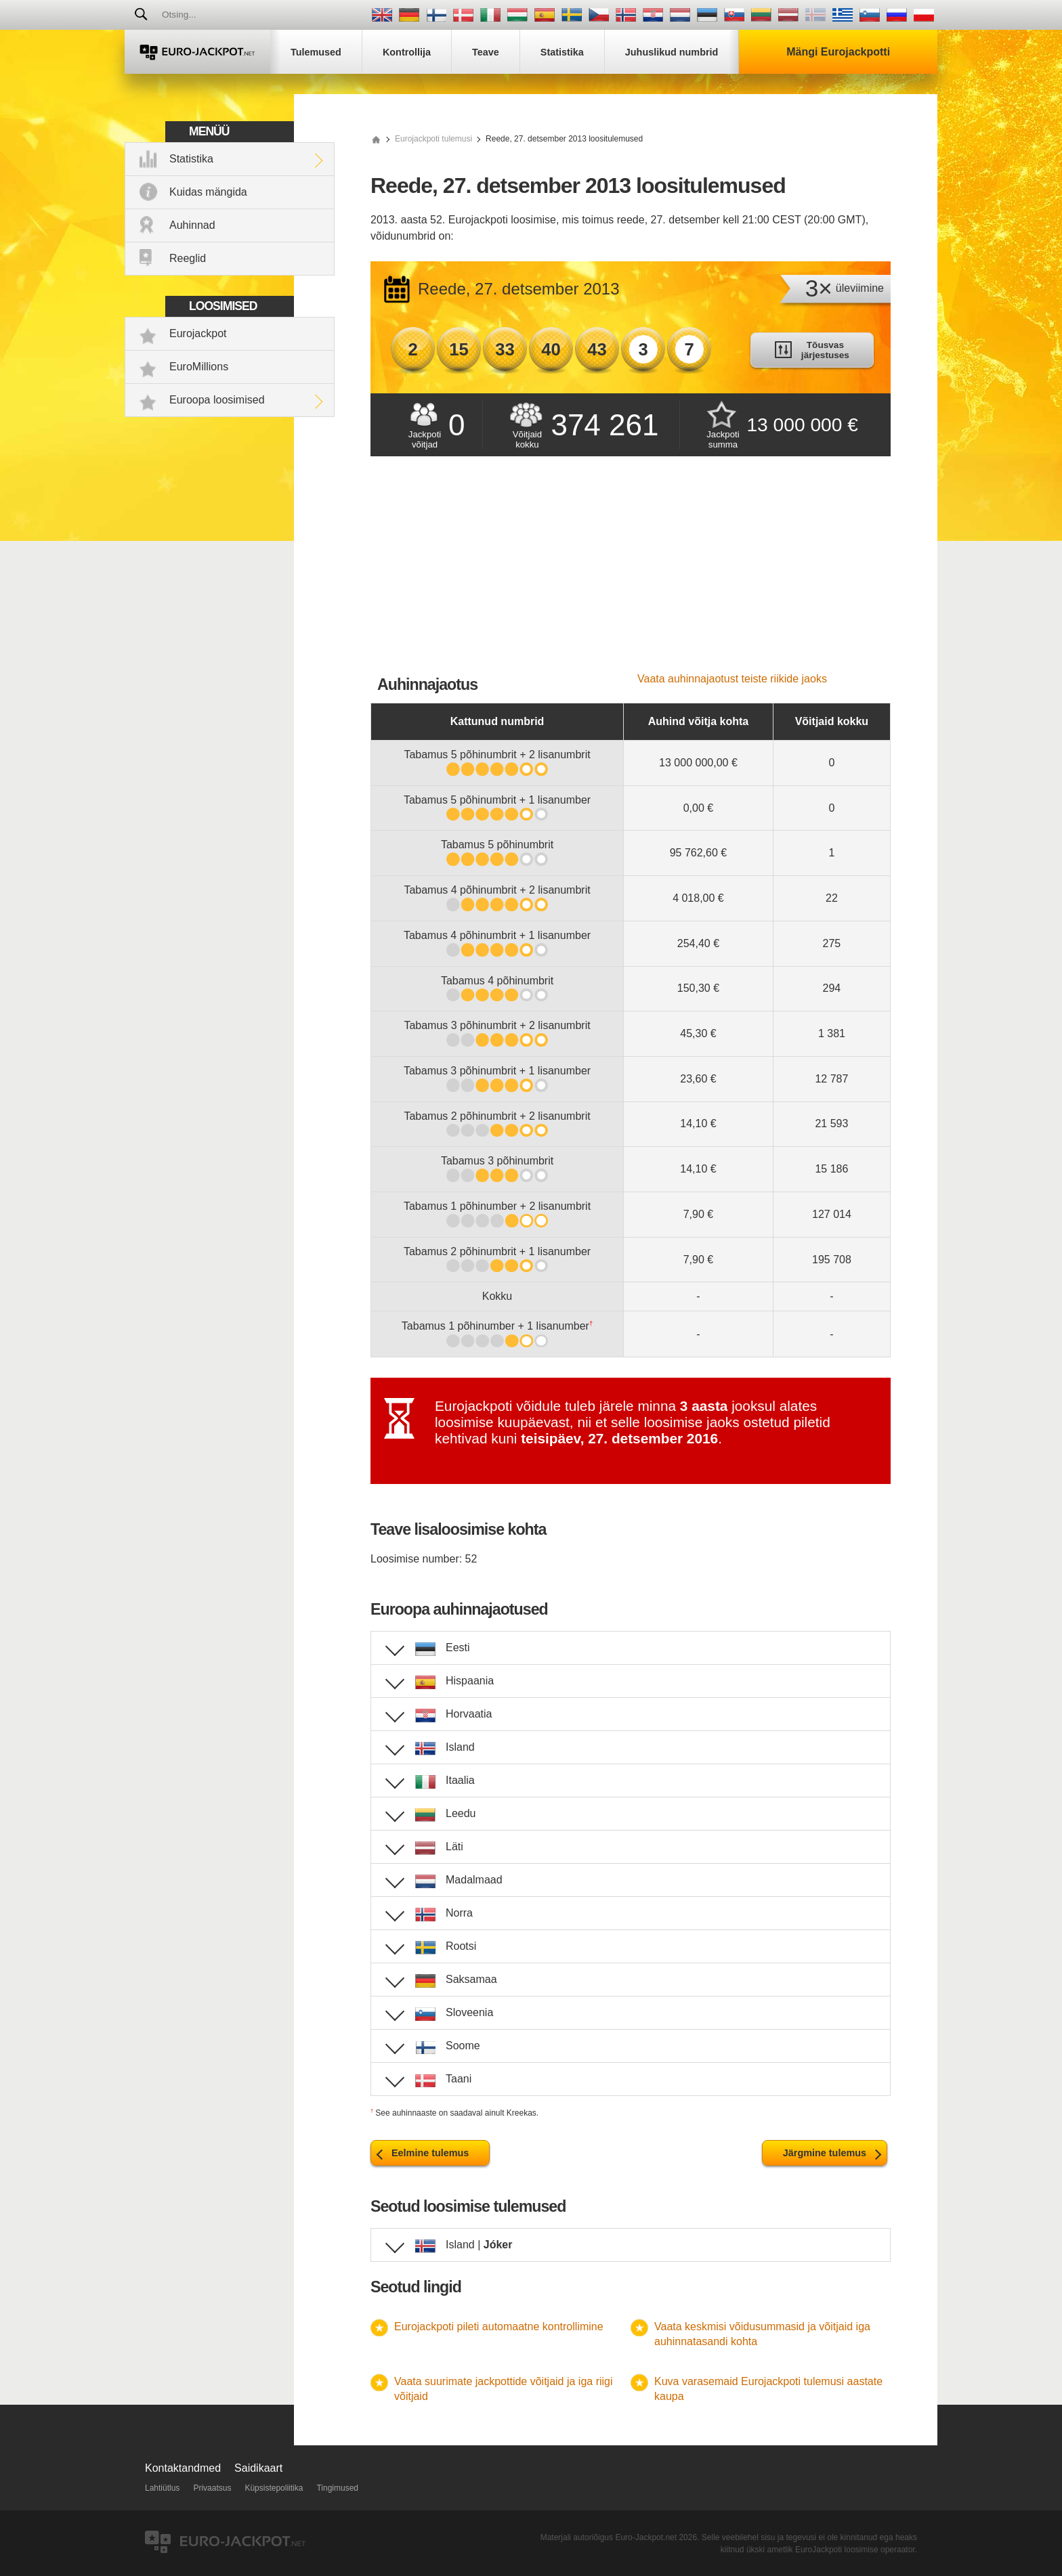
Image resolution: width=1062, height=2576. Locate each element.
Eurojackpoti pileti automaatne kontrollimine (498, 2326)
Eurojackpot (198, 333)
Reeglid (187, 258)
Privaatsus (212, 2488)
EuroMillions (198, 366)
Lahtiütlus (162, 2488)
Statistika (191, 159)
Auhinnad (192, 225)
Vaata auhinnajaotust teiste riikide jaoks (732, 678)
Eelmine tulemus (430, 2152)
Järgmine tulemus (824, 2152)
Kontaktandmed (183, 2468)
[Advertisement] (630, 571)
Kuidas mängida (208, 192)
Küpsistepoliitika (274, 2488)
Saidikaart (258, 2468)
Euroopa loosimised (217, 400)
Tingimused (337, 2488)
